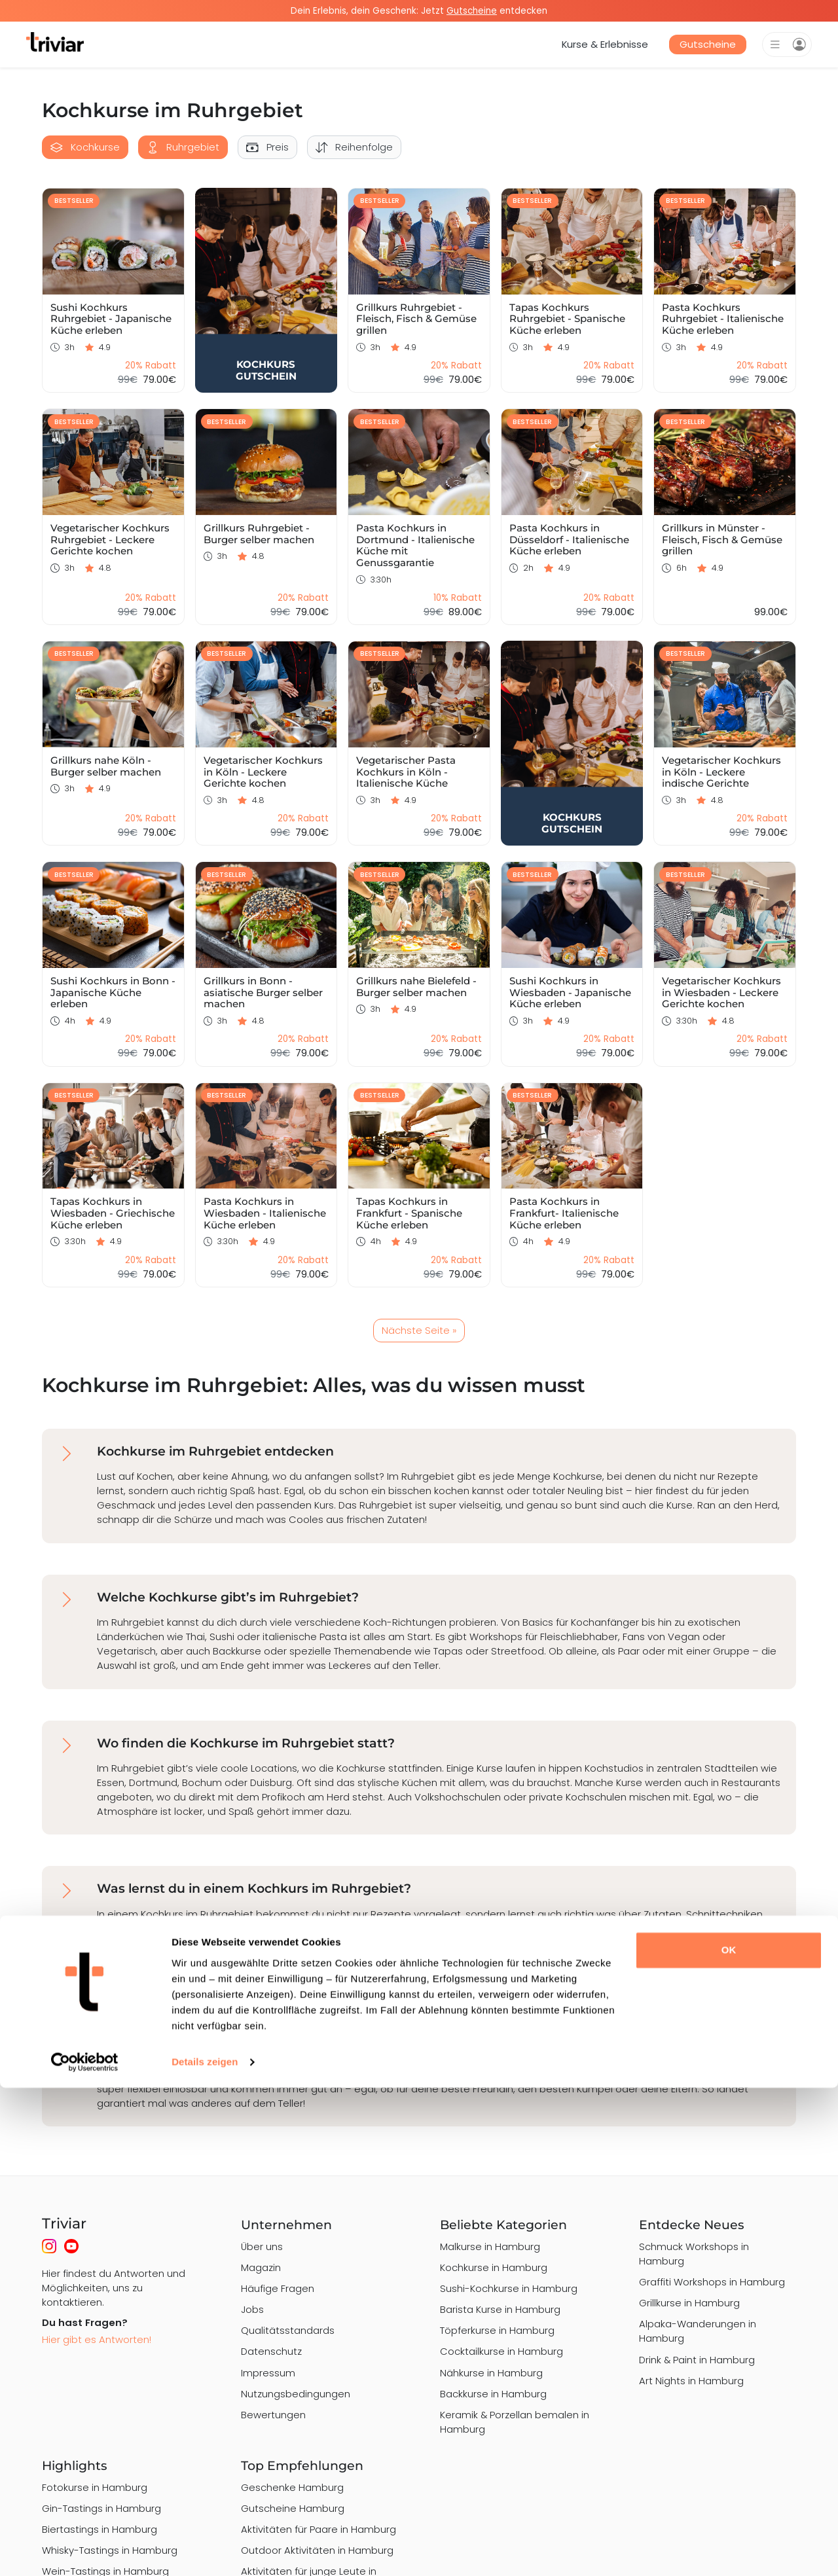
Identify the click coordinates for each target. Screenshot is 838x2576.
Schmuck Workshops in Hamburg (694, 2254)
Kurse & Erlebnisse (605, 44)
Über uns (262, 2246)
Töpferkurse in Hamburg (497, 2330)
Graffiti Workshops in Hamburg (712, 2282)
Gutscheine (708, 44)
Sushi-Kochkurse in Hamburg (508, 2288)
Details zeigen (205, 2550)
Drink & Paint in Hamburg (697, 2360)
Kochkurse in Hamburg (493, 2267)
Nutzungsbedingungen (295, 2394)
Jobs (252, 2309)
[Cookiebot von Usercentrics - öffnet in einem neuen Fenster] (84, 2550)
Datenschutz (271, 2351)
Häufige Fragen (277, 2288)
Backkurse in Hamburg (493, 2394)
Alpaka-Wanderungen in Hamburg (697, 2331)
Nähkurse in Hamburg (491, 2373)
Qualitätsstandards (288, 2330)
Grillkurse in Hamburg (689, 2303)
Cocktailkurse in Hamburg (501, 2351)
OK (729, 2438)
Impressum (268, 2373)
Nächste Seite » (419, 1330)
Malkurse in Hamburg (490, 2246)
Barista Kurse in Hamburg (500, 2309)
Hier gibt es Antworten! (96, 2339)
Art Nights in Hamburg (691, 2381)
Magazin (261, 2267)
